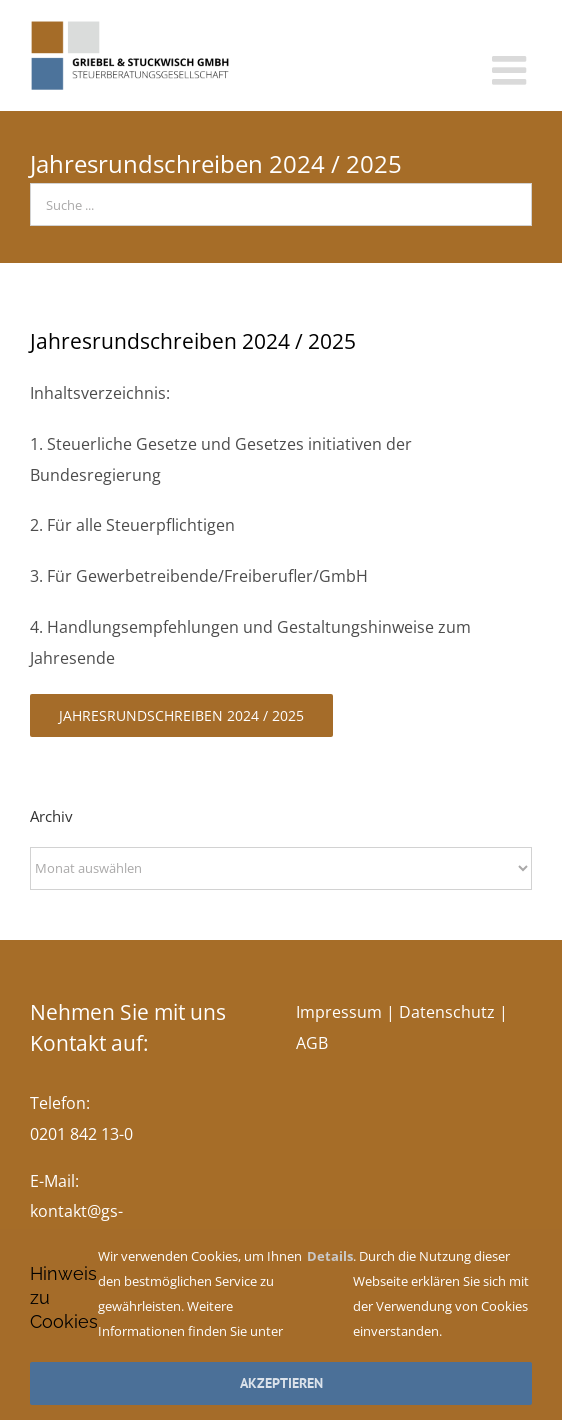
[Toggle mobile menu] (512, 70)
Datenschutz (447, 1012)
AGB (312, 1043)
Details (330, 1256)
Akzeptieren (281, 1383)
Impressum (339, 1012)
